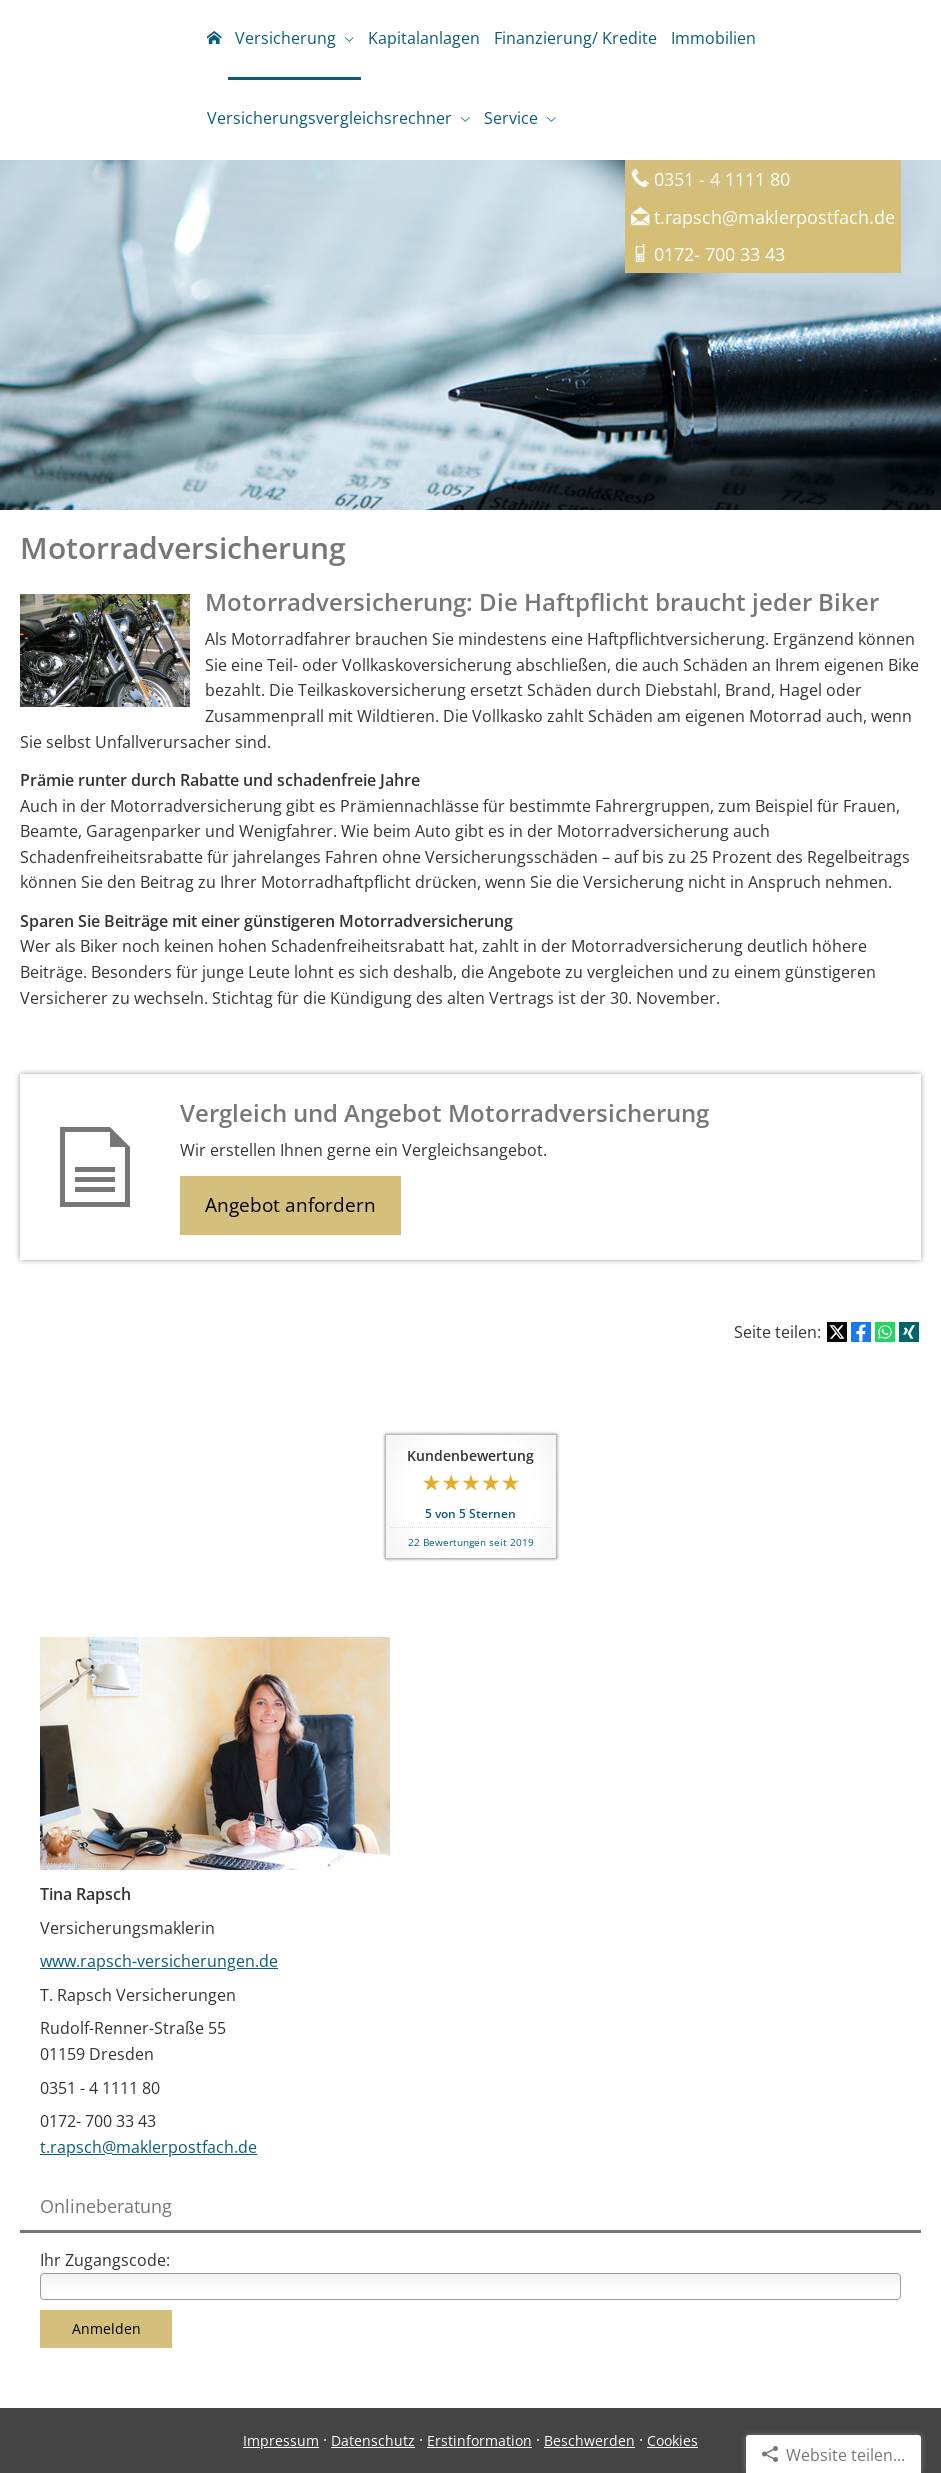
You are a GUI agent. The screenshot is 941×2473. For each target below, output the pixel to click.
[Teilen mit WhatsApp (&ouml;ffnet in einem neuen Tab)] (885, 1332)
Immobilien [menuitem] (713, 38)
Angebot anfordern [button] (290, 1205)
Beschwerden (589, 2440)
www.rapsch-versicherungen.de (159, 1961)
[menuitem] (214, 40)
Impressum (281, 2440)
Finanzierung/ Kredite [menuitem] (575, 38)
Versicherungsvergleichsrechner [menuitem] (329, 118)
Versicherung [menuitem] (285, 38)
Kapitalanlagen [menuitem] (424, 38)
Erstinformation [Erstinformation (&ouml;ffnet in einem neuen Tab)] (479, 2440)
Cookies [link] (672, 2440)
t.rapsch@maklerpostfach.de (774, 216)
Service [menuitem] (511, 118)
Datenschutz (373, 2440)
